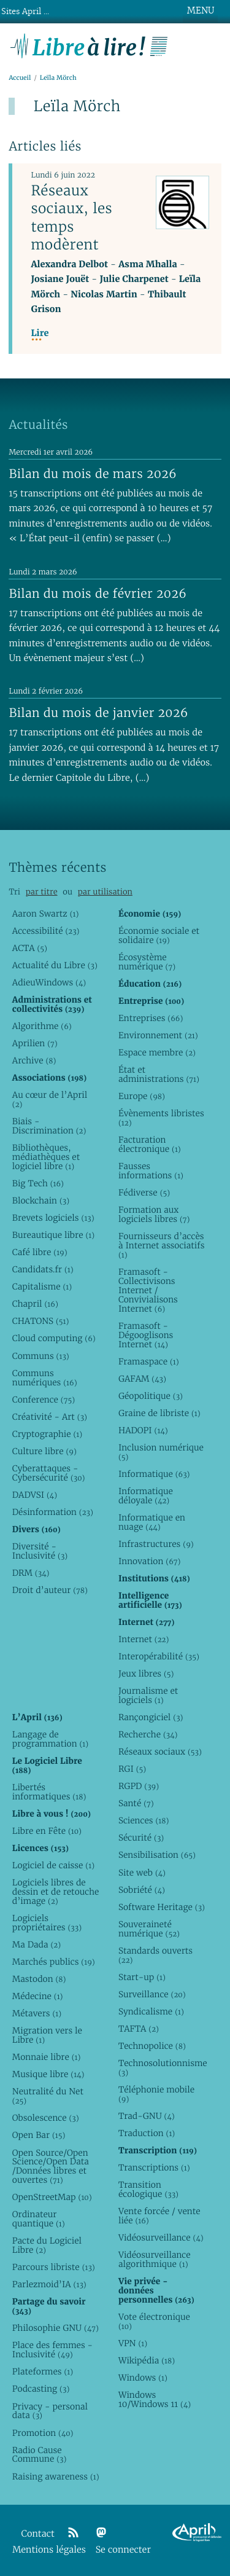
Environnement (158, 1035)
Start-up (142, 1977)
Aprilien (35, 1043)
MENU (200, 10)
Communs (40, 1355)
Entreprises (150, 1018)
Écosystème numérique (146, 962)
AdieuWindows (49, 982)
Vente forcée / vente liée (159, 2216)
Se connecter (123, 2550)
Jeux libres (146, 1673)
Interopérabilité (158, 1656)
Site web (142, 1872)
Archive (34, 1060)
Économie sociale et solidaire (158, 935)
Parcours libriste (53, 2267)
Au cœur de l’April (49, 1099)
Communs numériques (44, 1378)
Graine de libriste (159, 1413)
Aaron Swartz (45, 913)
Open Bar (39, 2134)
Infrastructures (156, 1543)
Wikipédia (146, 2360)
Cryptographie (47, 1433)
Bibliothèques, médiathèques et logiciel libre (46, 1157)
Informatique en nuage (151, 1522)
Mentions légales (49, 2550)
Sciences (143, 1820)
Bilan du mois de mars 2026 (93, 474)
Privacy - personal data (50, 2411)
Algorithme (42, 1026)
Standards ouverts (155, 1955)
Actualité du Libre (55, 965)
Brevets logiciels (53, 1217)
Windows (142, 2377)
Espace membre (157, 1052)
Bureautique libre (53, 1234)
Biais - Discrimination (49, 1126)
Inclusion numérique (161, 1452)
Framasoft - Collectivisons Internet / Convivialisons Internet (148, 1290)
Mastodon (39, 1978)
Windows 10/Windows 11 (154, 2399)
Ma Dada (36, 1944)
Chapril (35, 1303)
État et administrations (158, 1074)
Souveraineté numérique (149, 1929)
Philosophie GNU (55, 2327)
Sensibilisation (157, 1854)
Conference (43, 1399)
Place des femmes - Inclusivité (52, 2349)
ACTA (29, 947)
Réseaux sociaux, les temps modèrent (71, 217)
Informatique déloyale (145, 1496)
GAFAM (142, 1378)
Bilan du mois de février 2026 (97, 593)
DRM (31, 1572)
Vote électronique (154, 2321)
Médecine (37, 1996)
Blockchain (40, 1200)
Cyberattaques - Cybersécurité (48, 1473)
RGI (132, 1768)
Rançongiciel (150, 1717)
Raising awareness (55, 2476)
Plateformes (42, 2371)
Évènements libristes (161, 1118)
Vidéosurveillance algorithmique (154, 2259)
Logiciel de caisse (53, 1865)
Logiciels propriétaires (47, 1922)
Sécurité (141, 1837)
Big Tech (38, 1183)
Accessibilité (46, 930)
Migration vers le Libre (47, 2035)
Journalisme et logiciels (148, 1695)
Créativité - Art (49, 1416)
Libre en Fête (47, 1830)
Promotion (43, 2432)
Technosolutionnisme (161, 2067)
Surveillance (152, 1994)
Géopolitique (150, 1395)
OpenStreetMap (52, 2196)
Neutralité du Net (47, 2096)
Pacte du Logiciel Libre (47, 2245)
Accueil (20, 78)
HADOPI (143, 1430)
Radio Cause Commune (39, 2455)
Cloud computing (54, 1338)
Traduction (146, 2133)
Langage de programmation (50, 1739)
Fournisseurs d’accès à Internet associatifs (161, 1245)
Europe (141, 1096)
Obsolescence (45, 2117)
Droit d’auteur (50, 1589)
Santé (136, 1803)
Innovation (149, 1561)
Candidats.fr (43, 1269)
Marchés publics (53, 1961)
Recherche (148, 1734)
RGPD (138, 1785)
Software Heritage (161, 1906)
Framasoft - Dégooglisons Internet (145, 1335)
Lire (39, 333)
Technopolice (152, 2045)
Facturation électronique (149, 1144)
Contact (38, 2534)
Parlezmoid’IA (49, 2284)
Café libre (39, 1252)
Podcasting (40, 2388)
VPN (132, 2343)
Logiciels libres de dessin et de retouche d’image (55, 1891)
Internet (143, 1639)
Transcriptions (154, 2167)
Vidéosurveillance (161, 2237)
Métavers (36, 2013)
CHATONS (40, 1320)
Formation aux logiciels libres (154, 1214)
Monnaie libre (46, 2056)
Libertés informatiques (49, 1792)
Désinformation (52, 1511)
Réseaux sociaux (160, 1751)
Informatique (154, 1473)
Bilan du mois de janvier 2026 (98, 713)
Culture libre (44, 1451)
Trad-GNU (146, 2115)
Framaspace (148, 1361)
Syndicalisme (151, 2011)
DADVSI (34, 1494)
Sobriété (141, 1889)
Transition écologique (148, 2189)
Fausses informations (150, 1171)
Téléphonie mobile (156, 2094)
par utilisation (105, 892)
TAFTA (138, 2028)
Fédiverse (144, 1192)
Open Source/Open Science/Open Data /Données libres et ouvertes (50, 2166)
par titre (42, 892)
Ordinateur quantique (38, 2219)
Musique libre (48, 2074)
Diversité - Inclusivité (39, 1551)
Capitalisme (42, 1286)
